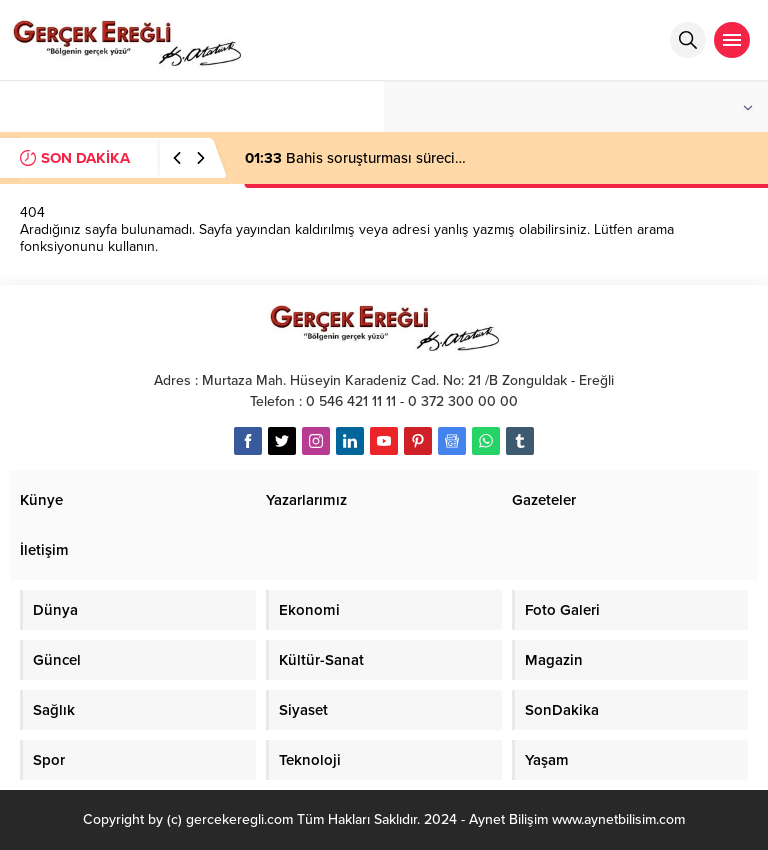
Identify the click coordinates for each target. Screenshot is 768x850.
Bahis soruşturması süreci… (355, 158)
